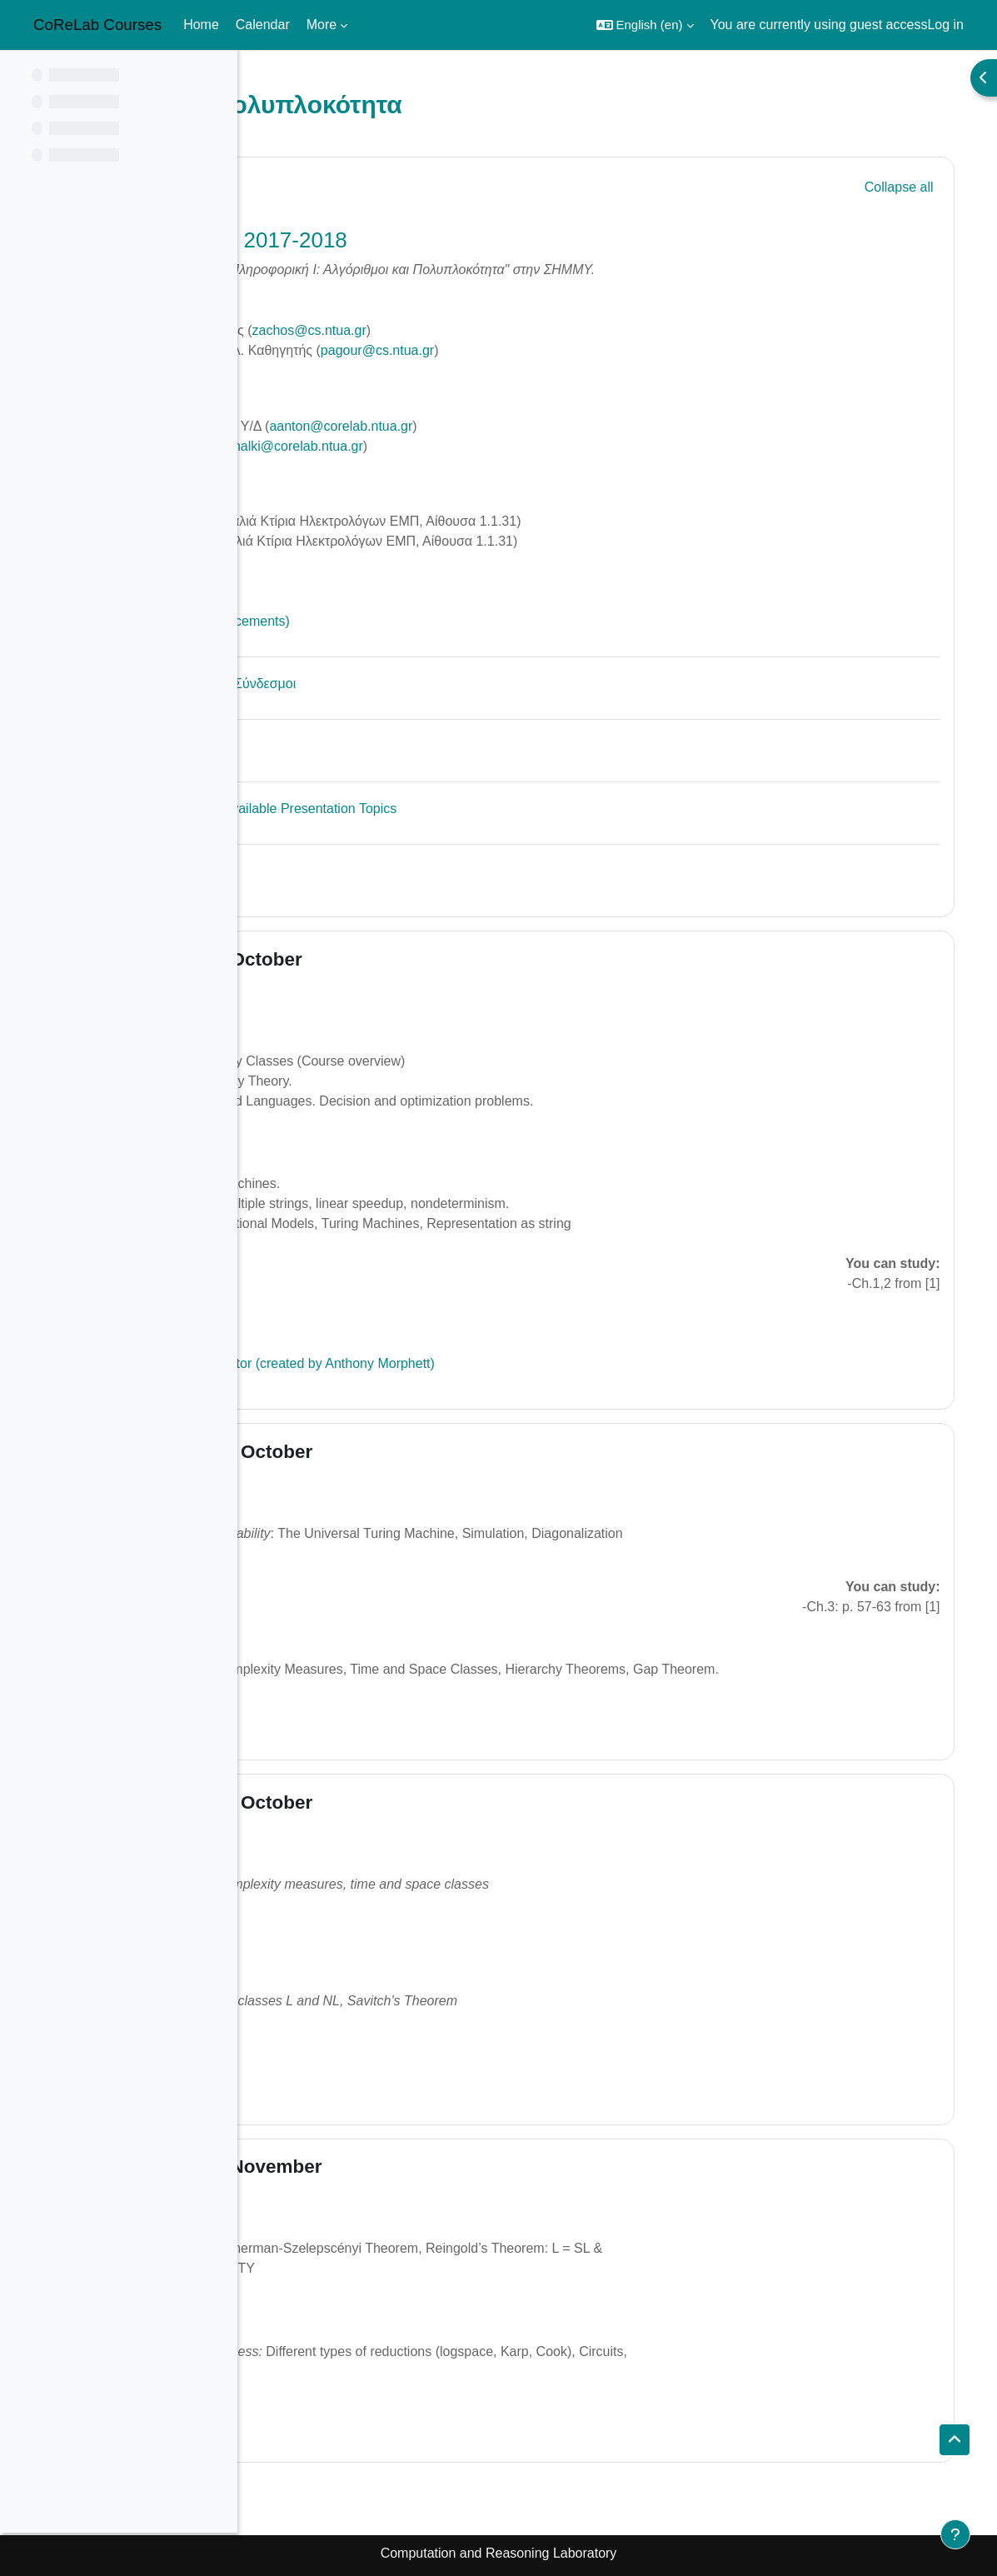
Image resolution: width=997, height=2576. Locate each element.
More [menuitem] (321, 24)
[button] (645, 25)
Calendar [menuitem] (263, 24)
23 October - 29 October (420, 1802)
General (349, 184)
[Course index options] (216, 75)
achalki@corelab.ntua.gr (505, 446)
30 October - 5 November (425, 2166)
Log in (945, 24)
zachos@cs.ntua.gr (523, 330)
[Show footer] (955, 2534)
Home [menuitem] (201, 24)
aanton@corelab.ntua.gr (554, 426)
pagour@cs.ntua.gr (590, 350)
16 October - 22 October (420, 1451)
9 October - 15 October (415, 959)
